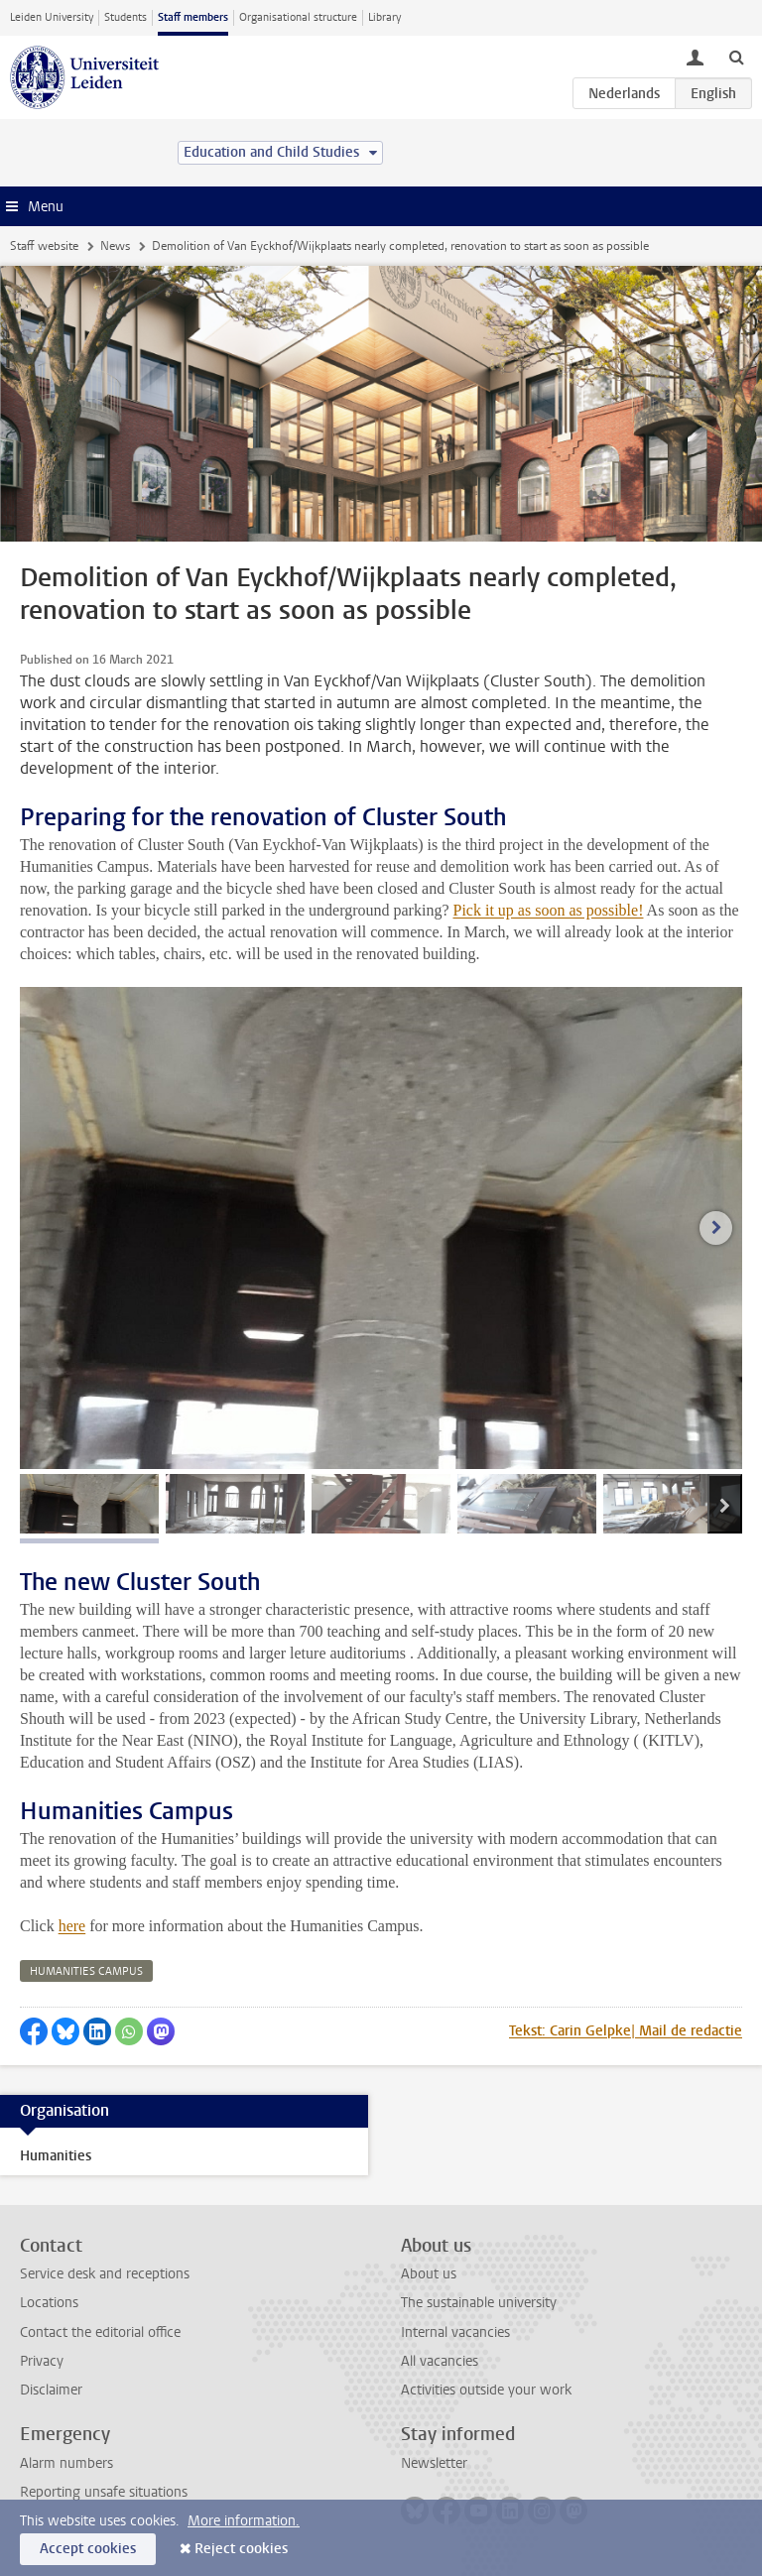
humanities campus (86, 1971)
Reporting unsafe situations (104, 2492)
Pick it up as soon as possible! (547, 910)
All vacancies (439, 2361)
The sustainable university (479, 2302)
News (115, 246)
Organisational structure (298, 17)
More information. (244, 2521)
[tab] (89, 1503)
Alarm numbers (66, 2463)
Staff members (193, 17)
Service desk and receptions (105, 2274)
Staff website (44, 246)
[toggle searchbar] (736, 56)
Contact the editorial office (100, 2332)
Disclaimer (51, 2390)
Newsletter (434, 2463)
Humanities (55, 2156)
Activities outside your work (486, 2390)
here (72, 1925)
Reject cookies (241, 2548)
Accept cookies (88, 2548)
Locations (49, 2302)
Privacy (42, 2361)
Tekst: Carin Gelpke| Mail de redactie (625, 2031)
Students (125, 17)
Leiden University (51, 17)
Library (384, 17)
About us (428, 2274)
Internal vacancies (455, 2332)
